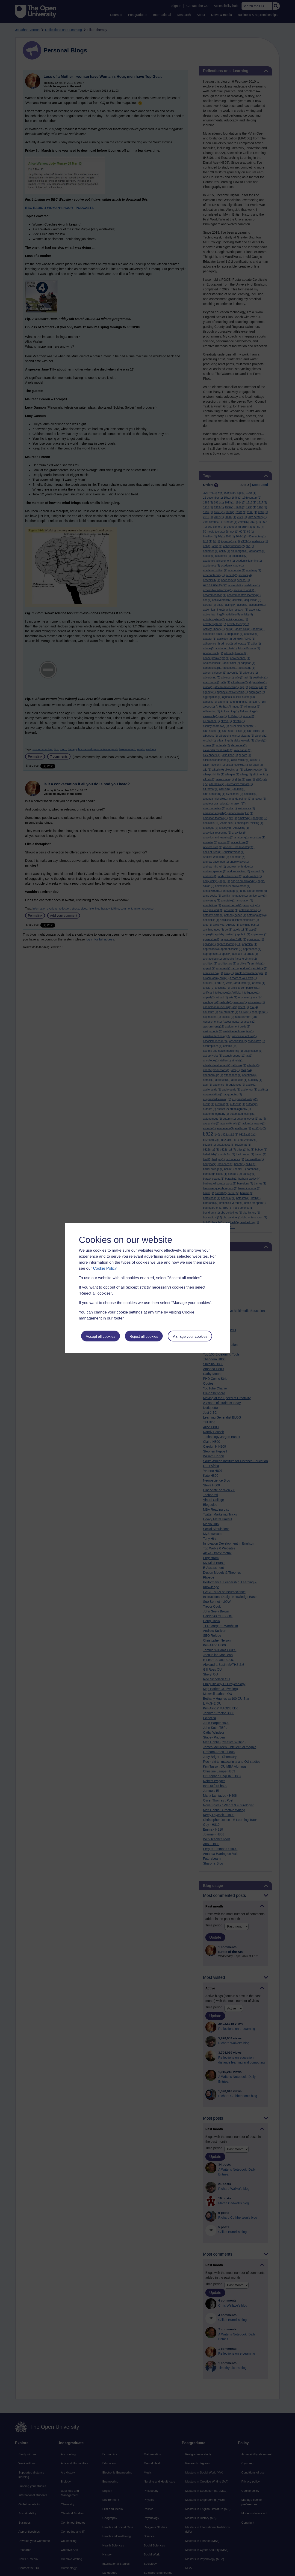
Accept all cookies (100, 1336)
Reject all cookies (144, 1336)
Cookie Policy (104, 1268)
